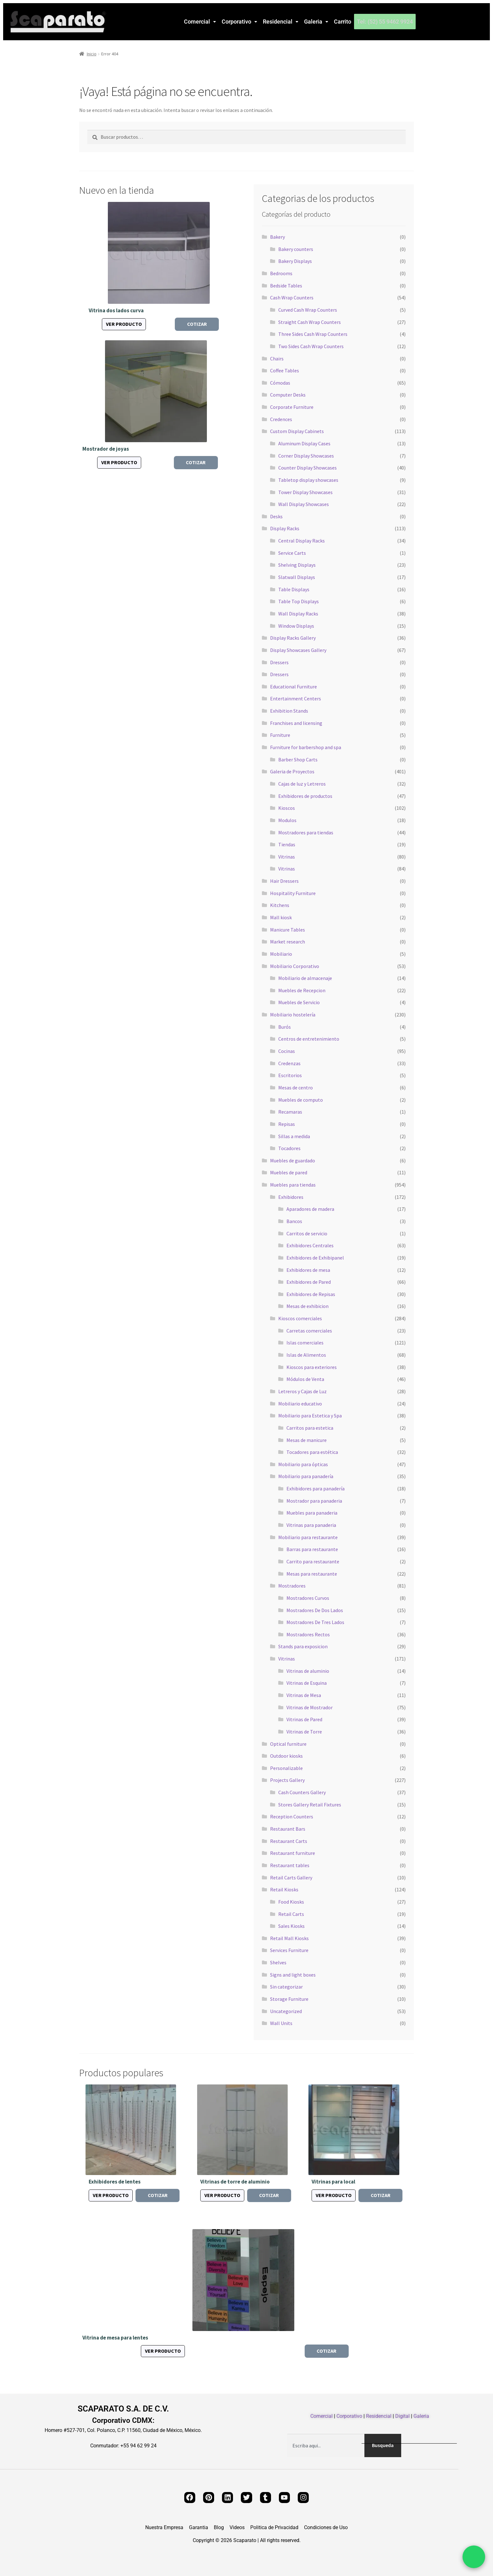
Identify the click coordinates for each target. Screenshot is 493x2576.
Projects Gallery (287, 1780)
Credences (281, 419)
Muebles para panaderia (311, 1513)
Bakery (277, 237)
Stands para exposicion (303, 1646)
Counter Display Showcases (307, 468)
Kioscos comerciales (300, 1318)
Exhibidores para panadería (315, 1488)
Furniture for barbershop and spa (305, 747)
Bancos (294, 1221)
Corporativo (239, 21)
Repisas (286, 1124)
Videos (237, 2527)
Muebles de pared (288, 1172)
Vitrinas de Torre (304, 1731)
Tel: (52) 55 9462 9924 (385, 21)
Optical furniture (288, 1744)
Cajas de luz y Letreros (302, 784)
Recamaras (290, 1112)
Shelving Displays (297, 565)
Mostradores (292, 1586)
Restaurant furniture (292, 1853)
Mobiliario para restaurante (308, 1537)
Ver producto (124, 324)
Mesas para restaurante (311, 1574)
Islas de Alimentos (306, 1355)
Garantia (198, 2527)
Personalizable (286, 1768)
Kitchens (279, 905)
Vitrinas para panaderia (311, 1525)
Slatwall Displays (296, 577)
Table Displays (293, 589)
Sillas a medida (294, 1136)
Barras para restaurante (312, 1549)
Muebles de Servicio (299, 1002)
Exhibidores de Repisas (310, 1294)
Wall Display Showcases (303, 504)
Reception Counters (291, 1816)
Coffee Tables (284, 370)
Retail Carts (291, 1914)
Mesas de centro (295, 1087)
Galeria (316, 21)
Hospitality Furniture (293, 893)
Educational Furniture (293, 686)
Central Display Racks (301, 540)
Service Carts (292, 553)
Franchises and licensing (296, 723)
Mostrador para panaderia (314, 1501)
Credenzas (289, 1063)
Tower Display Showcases (305, 492)
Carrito (342, 21)
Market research (287, 941)
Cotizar (197, 324)
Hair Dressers (284, 881)
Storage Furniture (289, 1999)
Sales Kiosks (291, 1926)
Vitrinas (286, 857)
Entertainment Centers (295, 698)
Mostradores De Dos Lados (314, 1610)
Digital (402, 2416)
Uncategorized (286, 2011)
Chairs (277, 358)
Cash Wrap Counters (291, 297)
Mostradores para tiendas (305, 832)
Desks (276, 516)
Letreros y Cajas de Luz (302, 1391)
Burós (284, 1027)
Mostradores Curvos (307, 1598)
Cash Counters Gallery (302, 1792)
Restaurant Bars (287, 1829)
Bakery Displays (295, 261)
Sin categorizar (286, 1986)
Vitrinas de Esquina (306, 1683)
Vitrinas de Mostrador (309, 1707)
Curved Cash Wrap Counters (307, 310)
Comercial (200, 21)
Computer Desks (288, 395)
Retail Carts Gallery (291, 1877)
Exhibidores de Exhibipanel (315, 1258)
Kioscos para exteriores (311, 1367)
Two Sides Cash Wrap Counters (311, 346)
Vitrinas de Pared (304, 1719)
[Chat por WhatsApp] (474, 2556)
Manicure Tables (287, 929)
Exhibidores (290, 1197)
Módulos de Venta (305, 1379)
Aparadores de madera (310, 1209)
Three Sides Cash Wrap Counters (312, 334)
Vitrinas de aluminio (307, 1671)
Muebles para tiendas (293, 1185)
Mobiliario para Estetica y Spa (310, 1415)
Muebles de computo (300, 1100)
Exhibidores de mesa (308, 1270)
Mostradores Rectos (308, 1634)
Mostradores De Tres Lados (315, 1622)
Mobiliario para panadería (305, 1476)
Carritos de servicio (306, 1233)
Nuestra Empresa (164, 2527)
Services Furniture (289, 1950)
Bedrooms (281, 273)
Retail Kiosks (284, 1889)
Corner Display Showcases (306, 456)
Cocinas (286, 1051)
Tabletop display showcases (308, 480)
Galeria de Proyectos (292, 771)
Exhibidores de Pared (308, 1282)
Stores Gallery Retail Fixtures (309, 1804)
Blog (219, 2527)
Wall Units (281, 2023)
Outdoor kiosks (286, 1756)
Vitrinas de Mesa (303, 1695)
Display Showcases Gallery (298, 650)
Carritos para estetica (309, 1428)
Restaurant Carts (288, 1841)
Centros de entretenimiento (308, 1039)
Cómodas (280, 383)
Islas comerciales (305, 1342)
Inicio (92, 54)
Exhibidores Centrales (310, 1245)
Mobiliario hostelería (292, 1014)
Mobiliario (281, 954)
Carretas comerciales (309, 1330)
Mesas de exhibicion (307, 1306)
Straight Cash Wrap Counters (309, 322)
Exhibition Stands (289, 711)
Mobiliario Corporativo (294, 966)
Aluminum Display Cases (304, 443)
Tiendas (286, 844)
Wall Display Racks (298, 613)
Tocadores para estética (312, 1452)
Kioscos (286, 808)
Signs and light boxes (293, 1975)
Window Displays (296, 626)
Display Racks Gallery (293, 638)
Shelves (278, 1962)
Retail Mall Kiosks (289, 1938)
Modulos (287, 820)
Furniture (280, 735)
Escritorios (290, 1075)
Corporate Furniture (291, 407)
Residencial (280, 21)
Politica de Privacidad (274, 2527)
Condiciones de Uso (326, 2527)
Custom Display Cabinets (297, 431)
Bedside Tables (286, 285)
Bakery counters (295, 249)
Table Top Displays (298, 601)
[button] (200, 21)
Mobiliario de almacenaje (305, 978)
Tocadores (289, 1148)
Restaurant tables (289, 1865)
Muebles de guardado (292, 1160)
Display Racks (284, 528)
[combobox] (325, 2445)
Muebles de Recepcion (301, 990)
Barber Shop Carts (298, 759)
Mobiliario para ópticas (303, 1464)
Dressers (279, 662)
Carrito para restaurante (312, 1561)
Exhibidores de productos (305, 796)
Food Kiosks (291, 1902)
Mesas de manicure (306, 1440)
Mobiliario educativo (300, 1403)
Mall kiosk (281, 917)
